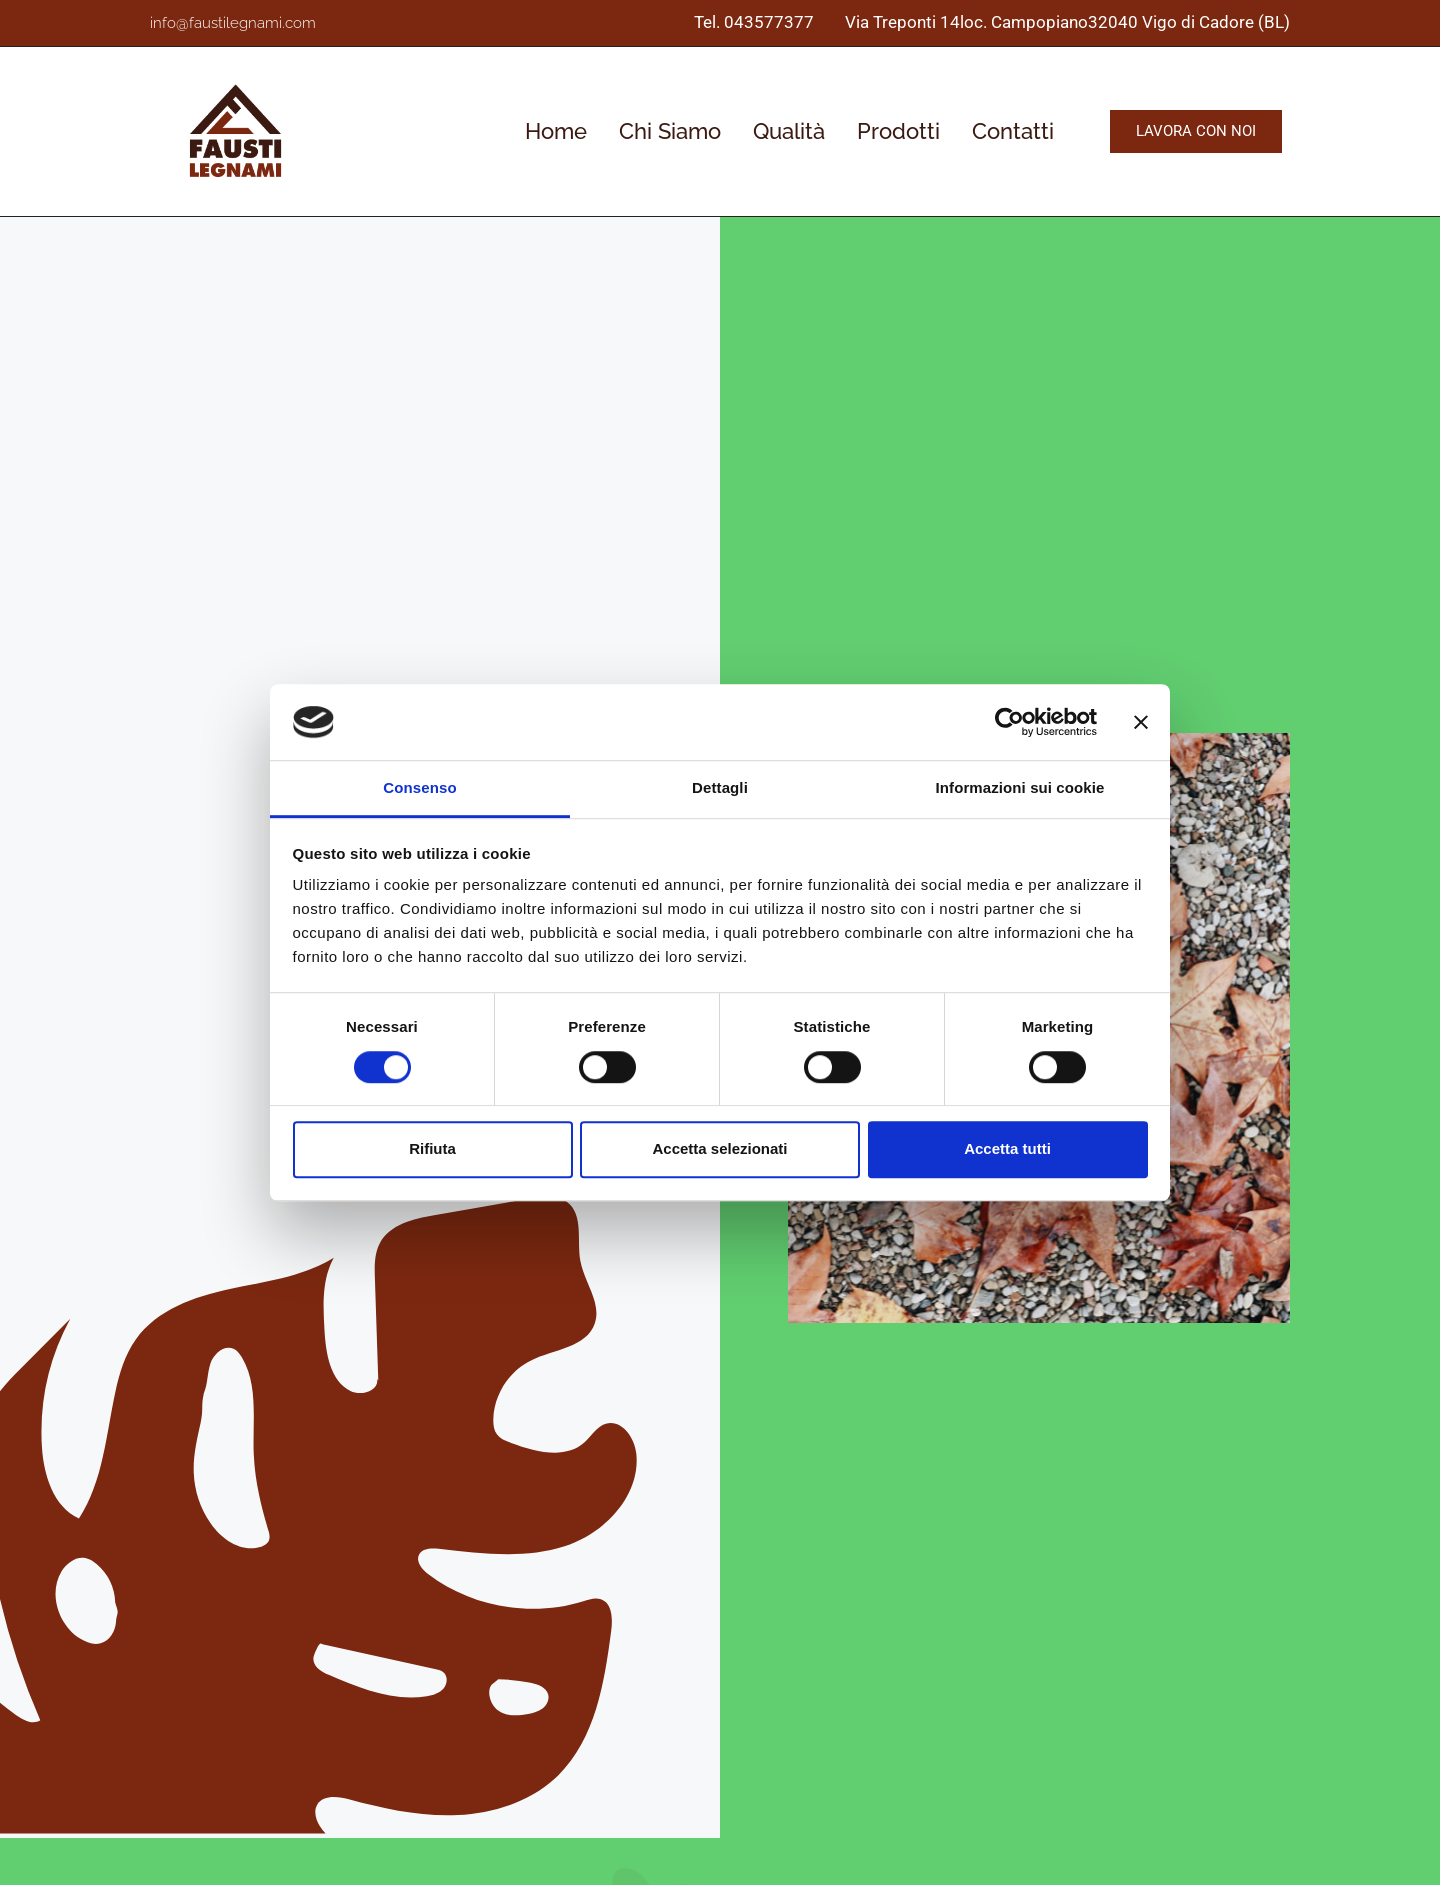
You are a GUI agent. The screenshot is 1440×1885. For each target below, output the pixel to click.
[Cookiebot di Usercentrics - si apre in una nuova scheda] (1009, 722)
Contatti (1013, 131)
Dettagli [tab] (720, 788)
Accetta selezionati (719, 1148)
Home (556, 131)
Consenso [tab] (419, 788)
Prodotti (898, 131)
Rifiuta (432, 1148)
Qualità (789, 131)
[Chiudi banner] (1141, 722)
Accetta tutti (1007, 1148)
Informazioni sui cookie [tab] (1020, 788)
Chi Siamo (670, 131)
